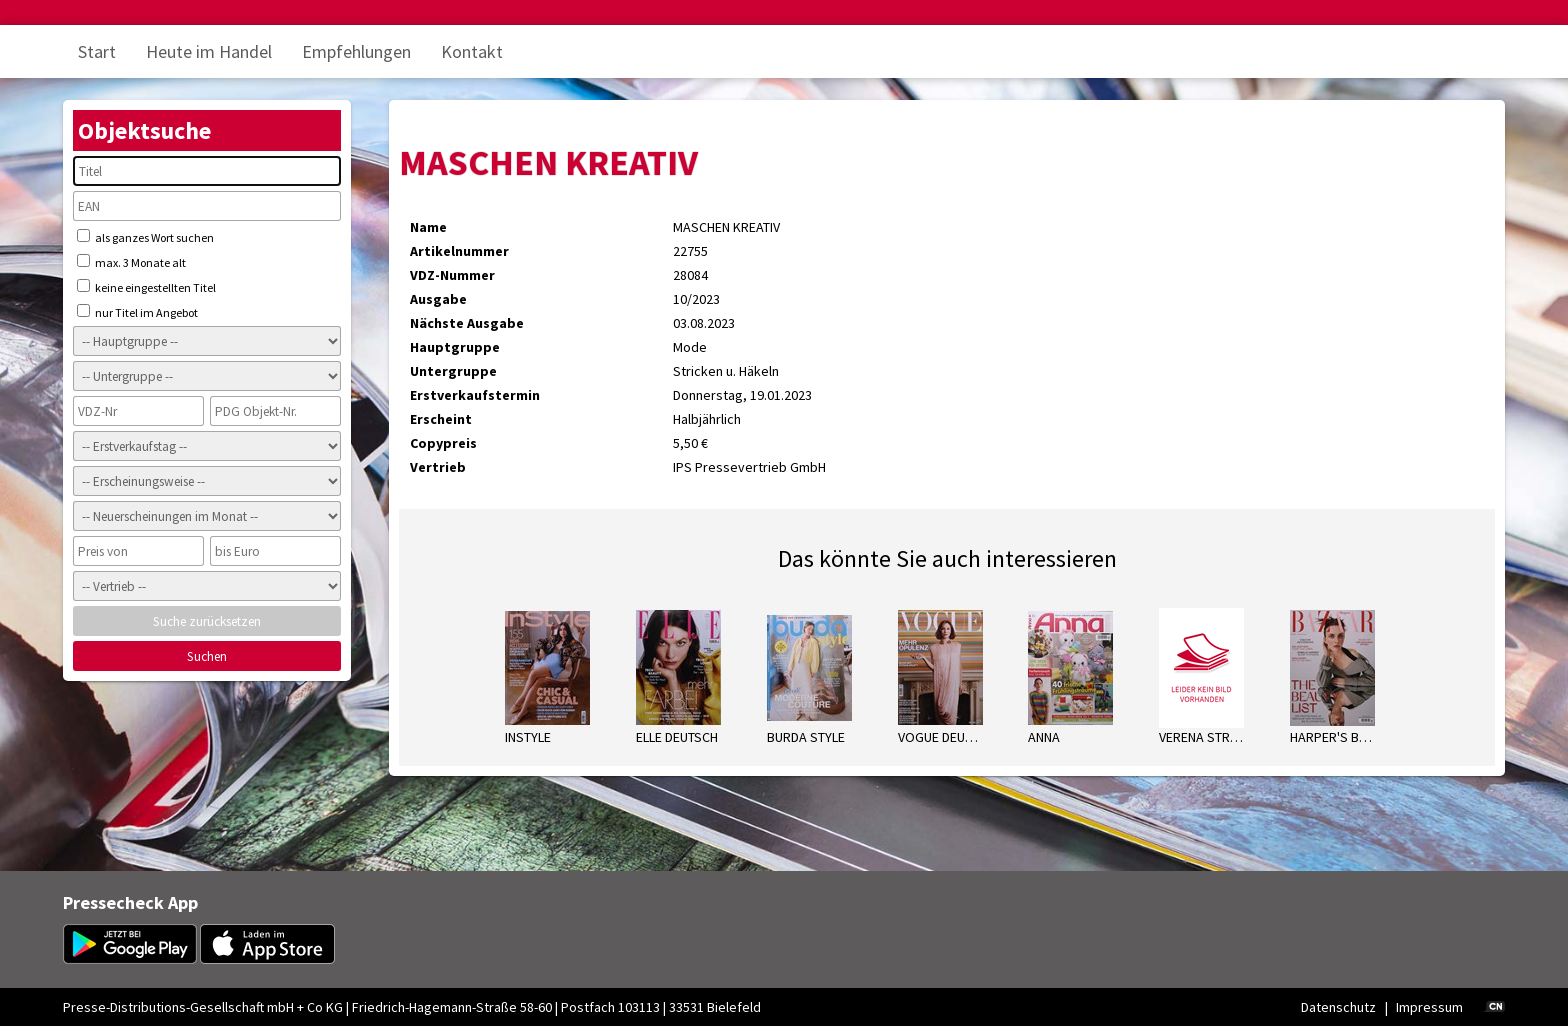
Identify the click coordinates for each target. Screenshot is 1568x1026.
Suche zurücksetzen (207, 621)
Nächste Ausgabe (467, 323)
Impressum (1429, 1007)
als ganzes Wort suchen (145, 237)
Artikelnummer (459, 251)
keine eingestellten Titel (146, 287)
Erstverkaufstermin (475, 395)
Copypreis (443, 443)
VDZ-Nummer (452, 275)
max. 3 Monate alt (131, 262)
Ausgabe (438, 299)
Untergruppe (453, 371)
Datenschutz (1338, 1007)
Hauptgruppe (455, 347)
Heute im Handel (209, 51)
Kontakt (472, 51)
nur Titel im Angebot (137, 312)
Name (428, 227)
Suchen (207, 656)
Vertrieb (438, 467)
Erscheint (441, 419)
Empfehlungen (356, 51)
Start (97, 51)
